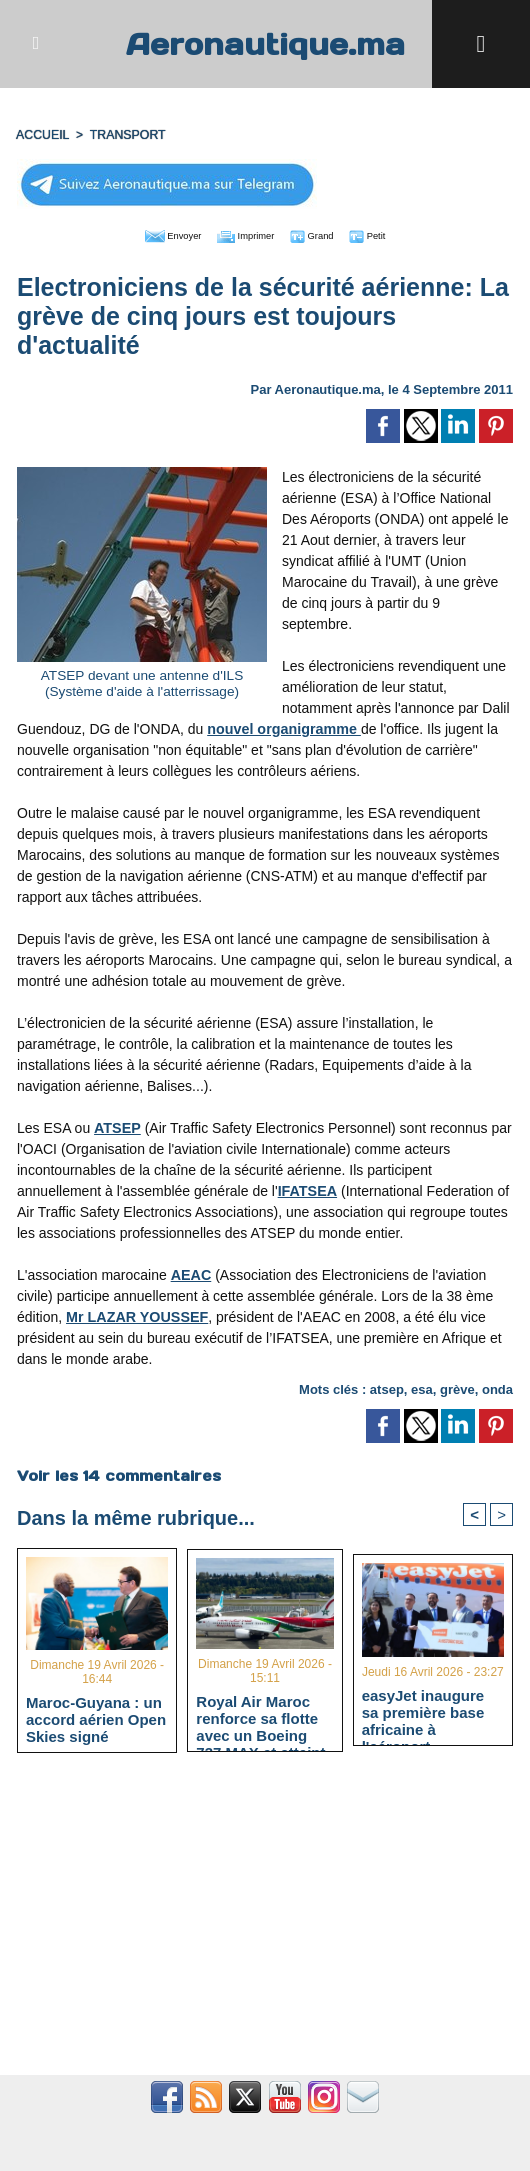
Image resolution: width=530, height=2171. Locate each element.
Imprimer (242, 232)
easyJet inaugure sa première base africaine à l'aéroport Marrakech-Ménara (428, 1710)
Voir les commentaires (118, 1472)
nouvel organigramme (282, 725)
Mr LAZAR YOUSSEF (135, 1313)
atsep (387, 1385)
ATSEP (117, 1124)
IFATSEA (307, 1187)
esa (422, 1385)
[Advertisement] (265, 1923)
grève (457, 1385)
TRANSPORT (125, 133)
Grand (326, 232)
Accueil (42, 133)
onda (497, 1385)
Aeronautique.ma (265, 43)
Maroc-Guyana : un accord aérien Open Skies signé (96, 1717)
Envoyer (150, 232)
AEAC (191, 1271)
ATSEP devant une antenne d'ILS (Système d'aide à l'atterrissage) (142, 679)
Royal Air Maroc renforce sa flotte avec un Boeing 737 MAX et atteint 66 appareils (260, 1715)
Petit (393, 232)
